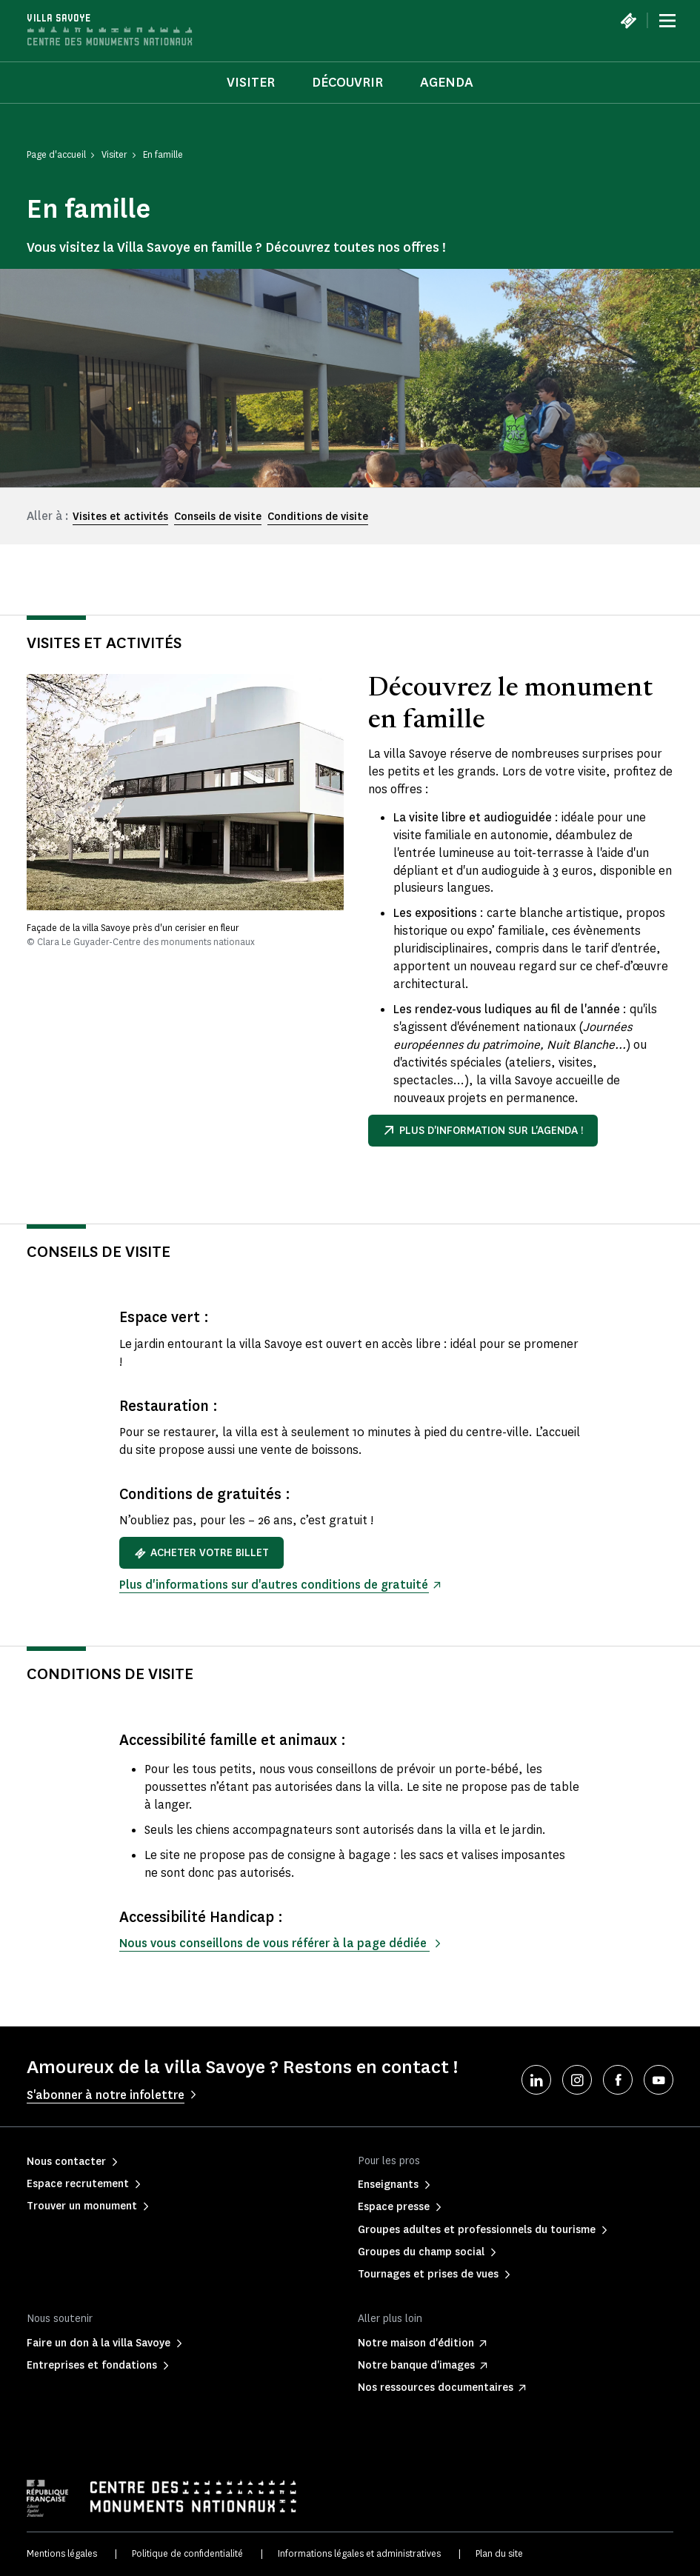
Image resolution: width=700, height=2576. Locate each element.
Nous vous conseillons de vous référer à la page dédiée (274, 1943)
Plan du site (499, 2553)
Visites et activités (120, 517)
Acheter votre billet (201, 1553)
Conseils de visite (217, 517)
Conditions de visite (317, 517)
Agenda (446, 82)
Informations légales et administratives (359, 2553)
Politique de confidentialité (187, 2553)
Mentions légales (62, 2553)
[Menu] (667, 20)
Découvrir (347, 82)
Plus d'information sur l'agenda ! (483, 1131)
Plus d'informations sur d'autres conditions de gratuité (273, 1584)
